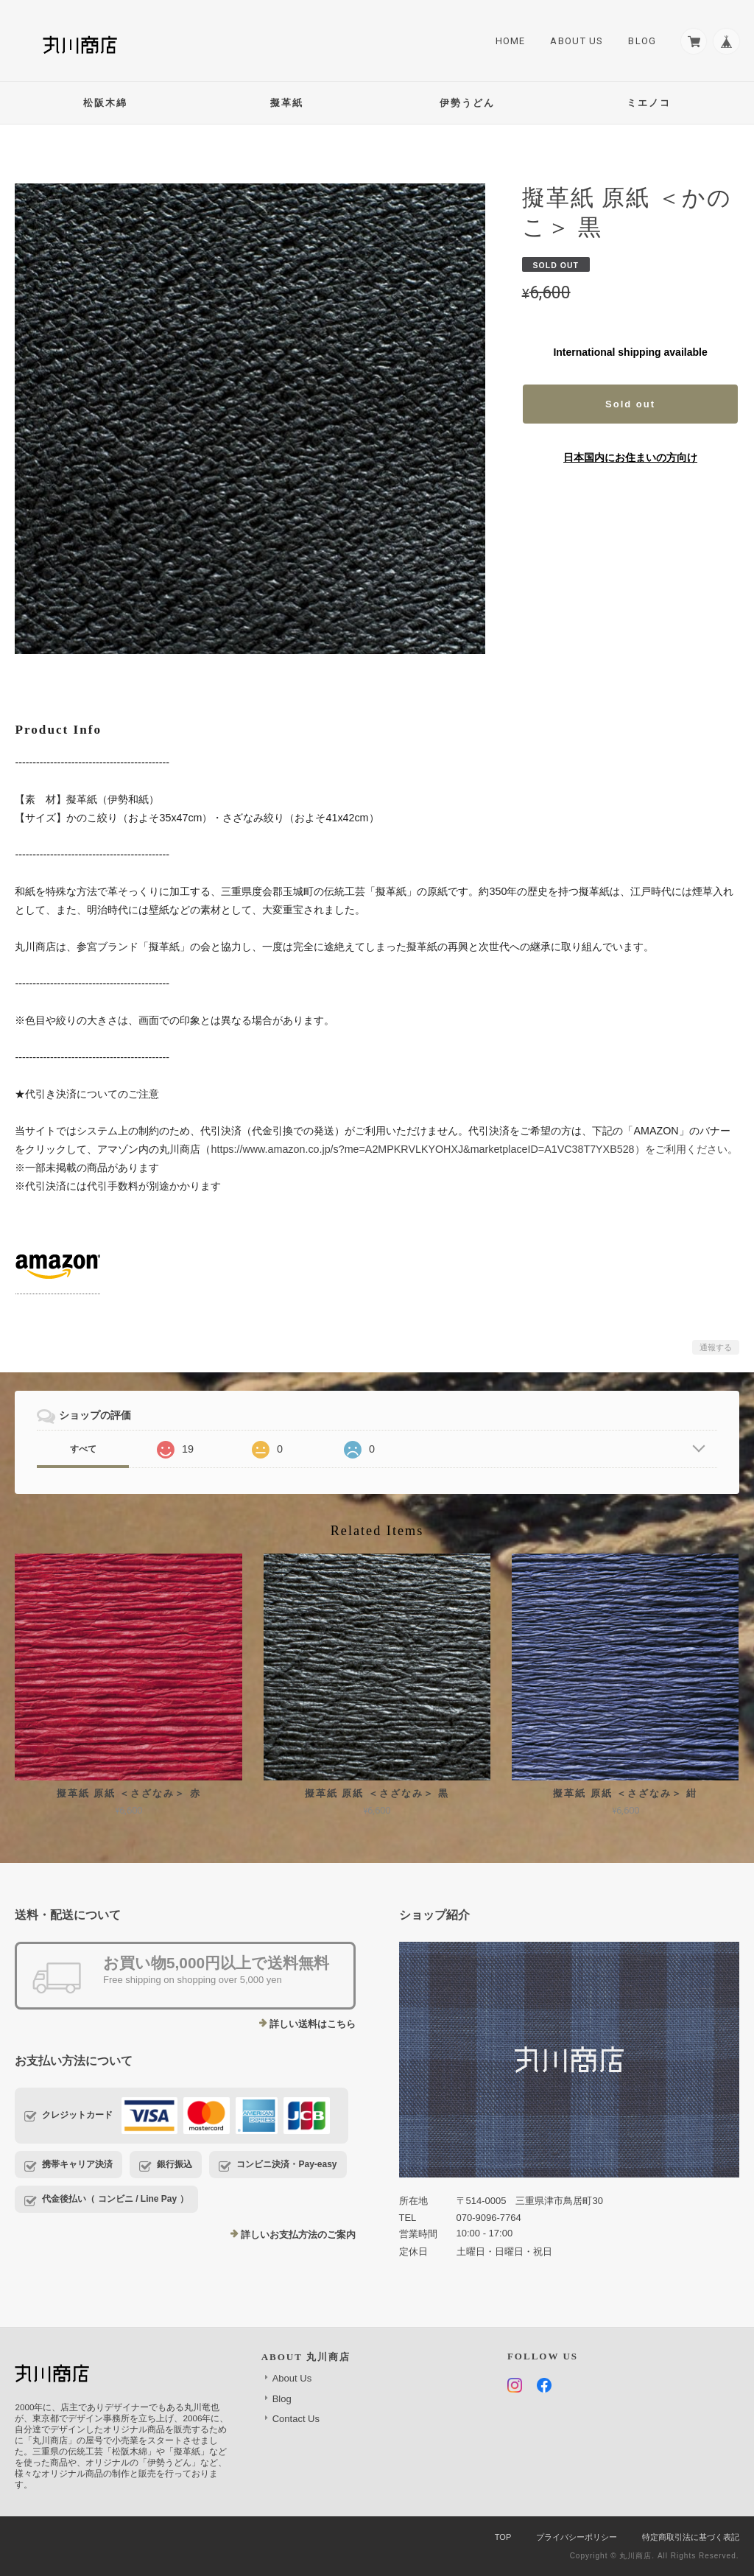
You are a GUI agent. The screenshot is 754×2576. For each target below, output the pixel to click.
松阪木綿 (105, 102)
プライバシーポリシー (576, 2537)
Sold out (630, 404)
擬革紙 (286, 102)
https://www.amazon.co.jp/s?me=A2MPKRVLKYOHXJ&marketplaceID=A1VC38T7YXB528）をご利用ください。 (474, 1149)
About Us (572, 41)
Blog (638, 41)
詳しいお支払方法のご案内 (298, 2234)
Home (506, 41)
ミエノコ (649, 102)
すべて (83, 1449)
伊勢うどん (467, 102)
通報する (716, 1347)
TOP (503, 2537)
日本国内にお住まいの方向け (630, 457)
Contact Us (296, 2418)
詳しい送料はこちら (312, 2023)
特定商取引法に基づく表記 (690, 2537)
